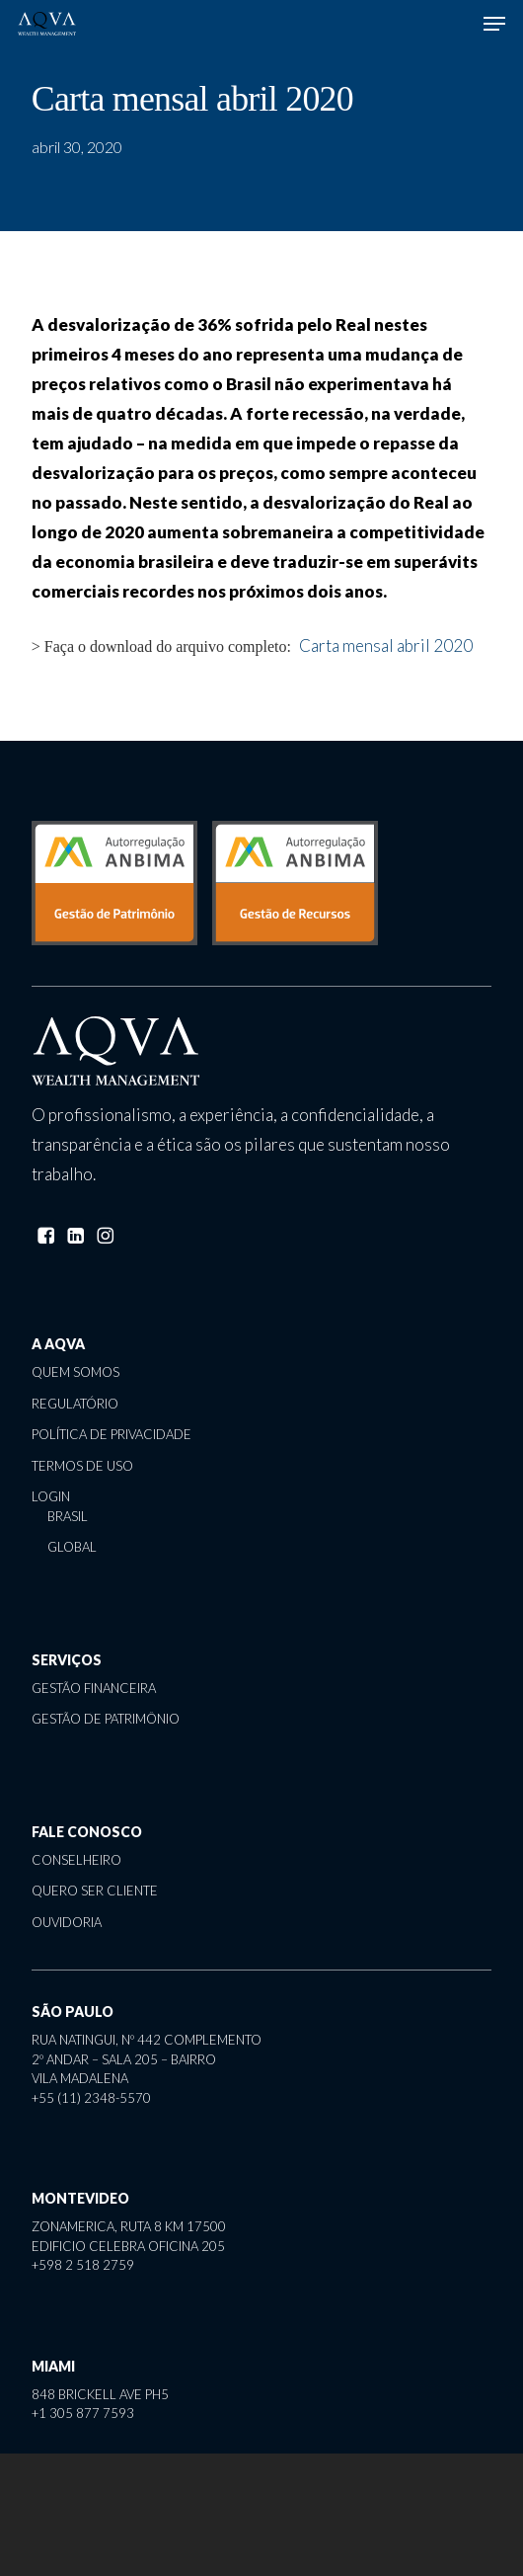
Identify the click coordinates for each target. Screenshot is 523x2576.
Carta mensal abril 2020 (386, 645)
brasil (67, 1516)
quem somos (75, 1372)
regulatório (75, 1403)
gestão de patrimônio (106, 1719)
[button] (494, 24)
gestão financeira (94, 1688)
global (72, 1547)
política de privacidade (111, 1434)
